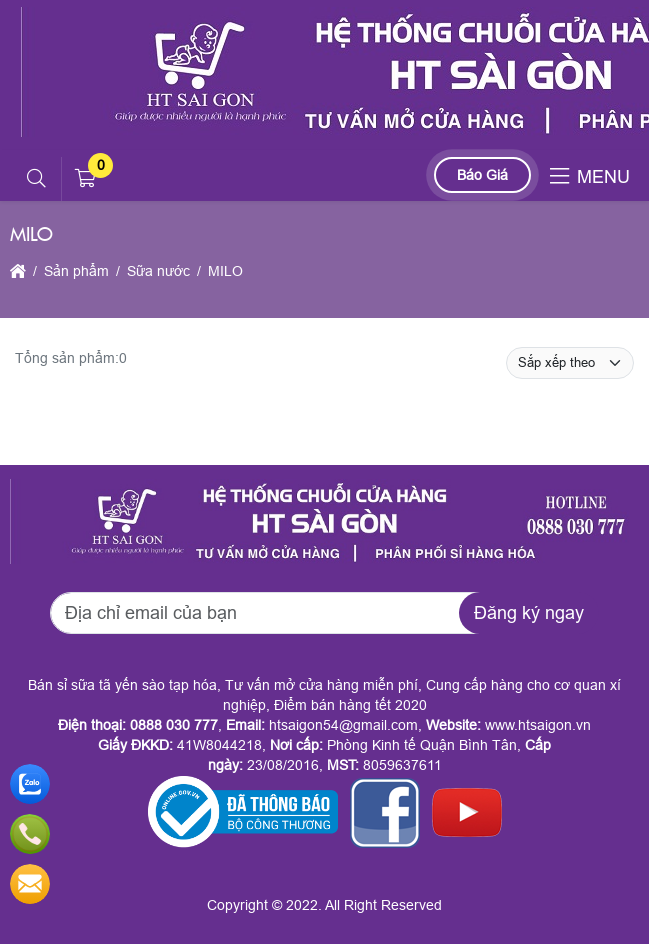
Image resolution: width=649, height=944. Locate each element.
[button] (37, 179)
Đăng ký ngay (529, 613)
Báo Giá (482, 175)
